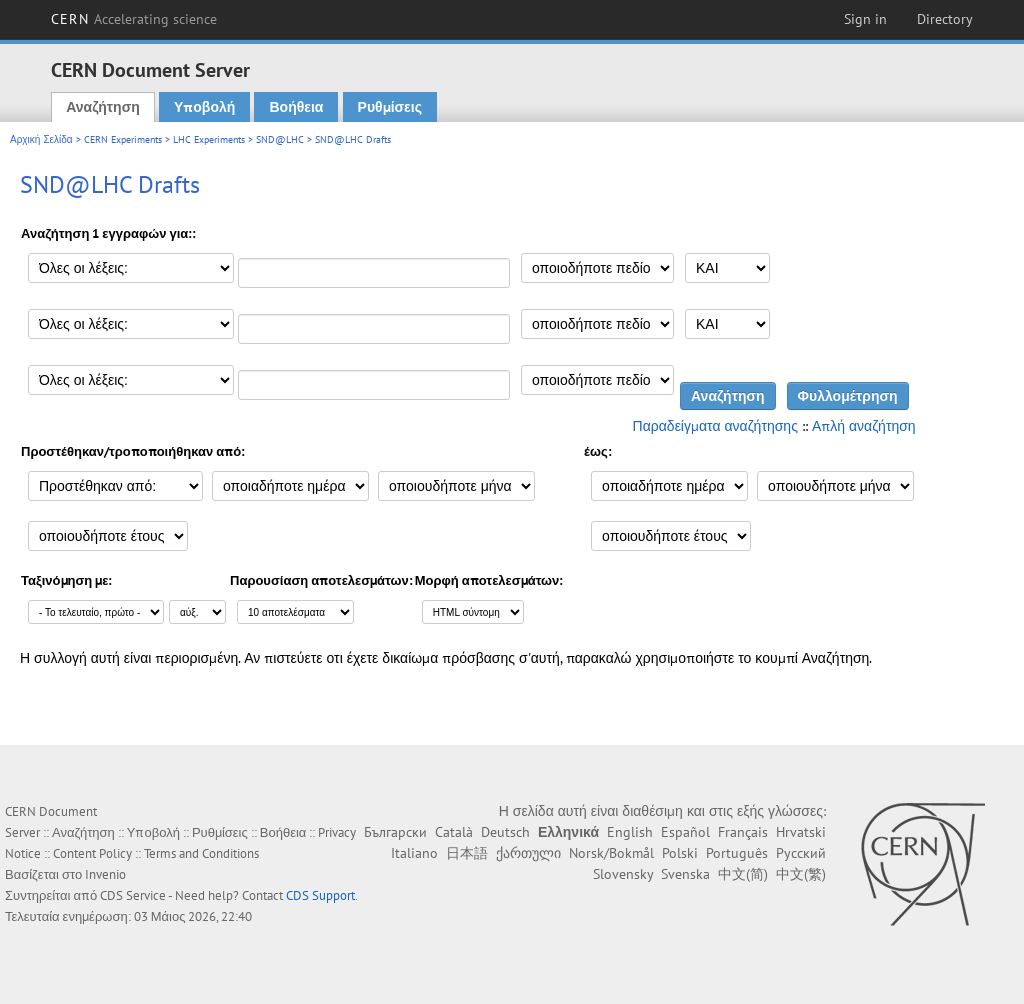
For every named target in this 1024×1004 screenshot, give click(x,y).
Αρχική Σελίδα (41, 139)
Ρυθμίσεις (390, 107)
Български (395, 832)
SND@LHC (280, 139)
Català (454, 832)
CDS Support (320, 895)
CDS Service (133, 895)
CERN (134, 19)
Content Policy (92, 853)
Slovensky (623, 874)
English (630, 832)
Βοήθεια (296, 107)
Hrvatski (801, 832)
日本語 (467, 853)
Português (737, 853)
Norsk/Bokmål (611, 853)
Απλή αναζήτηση (864, 426)
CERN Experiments (123, 139)
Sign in (865, 19)
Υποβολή (204, 107)
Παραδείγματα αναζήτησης (715, 426)
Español (685, 832)
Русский (801, 853)
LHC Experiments (209, 139)
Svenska (685, 874)
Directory (945, 19)
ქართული (528, 853)
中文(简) (743, 874)
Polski (680, 853)
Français (743, 832)
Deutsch (505, 832)
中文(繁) (801, 874)
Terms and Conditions (201, 853)
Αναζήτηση (103, 107)
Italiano (414, 853)
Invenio (105, 874)
